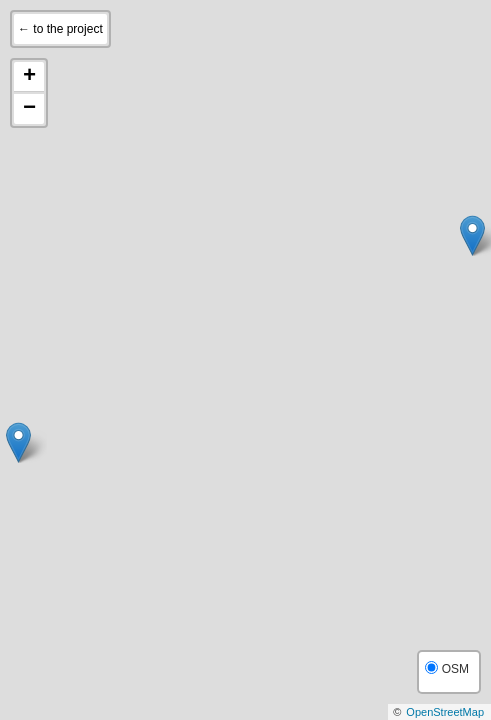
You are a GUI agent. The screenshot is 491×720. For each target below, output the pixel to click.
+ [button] (29, 77)
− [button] (29, 109)
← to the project (60, 29)
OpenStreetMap (445, 712)
